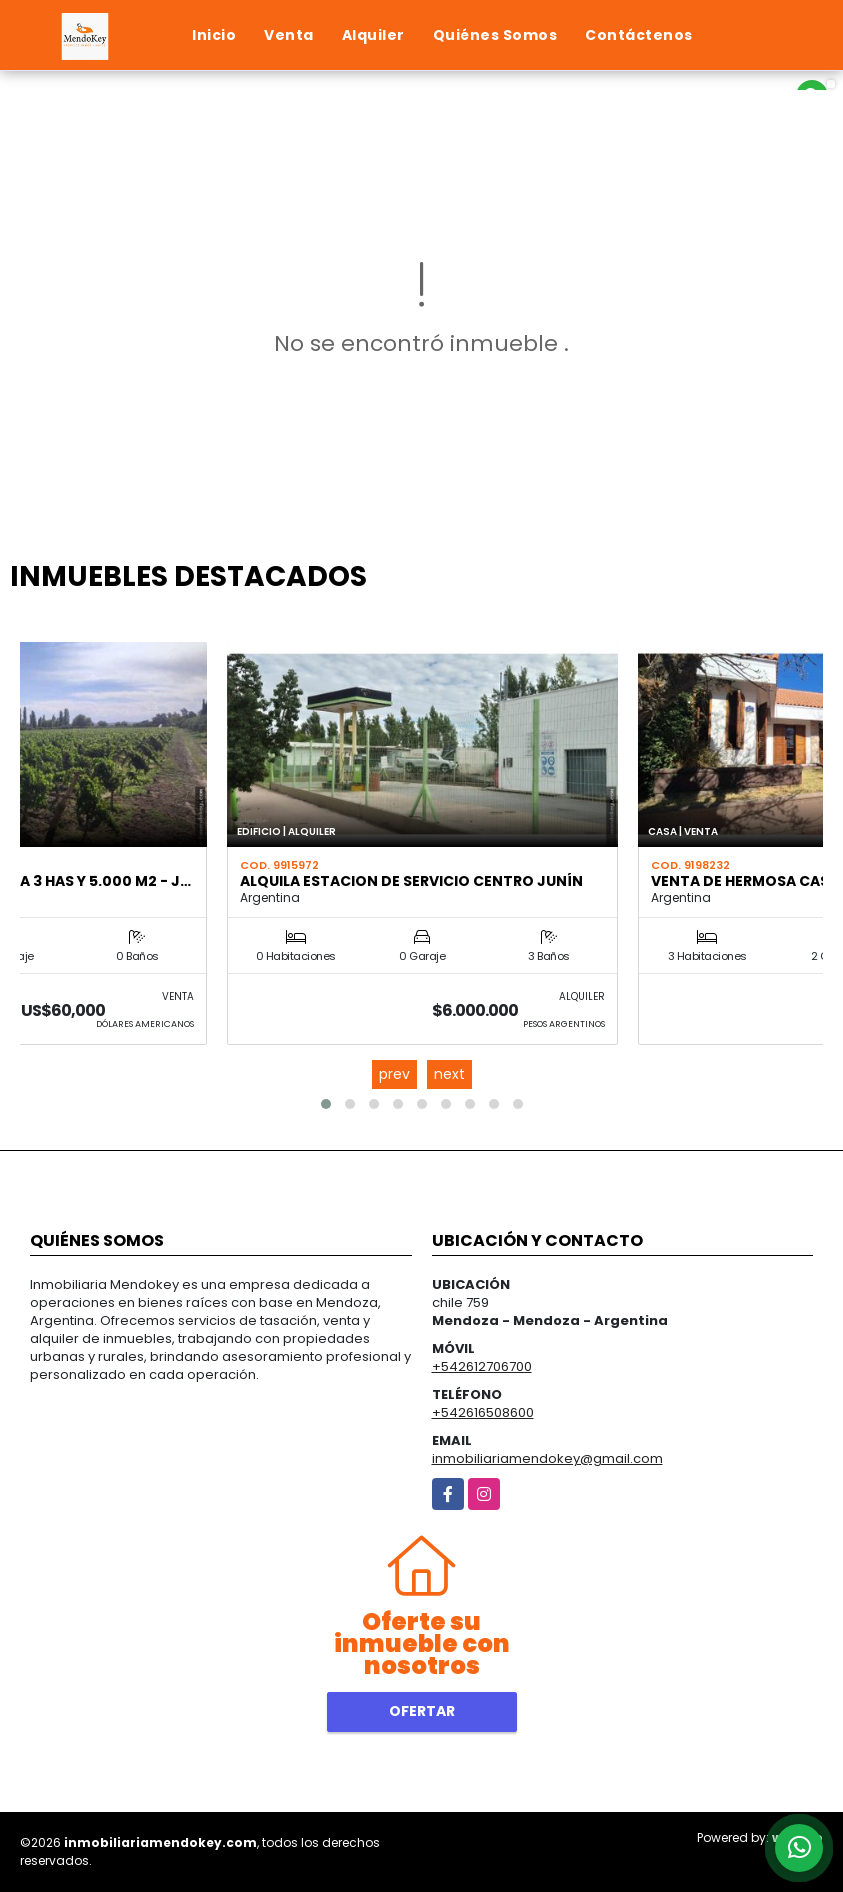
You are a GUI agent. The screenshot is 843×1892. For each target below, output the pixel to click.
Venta (289, 35)
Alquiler (373, 35)
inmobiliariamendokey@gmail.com (547, 1458)
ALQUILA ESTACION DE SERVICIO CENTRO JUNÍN (411, 881)
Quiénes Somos (495, 35)
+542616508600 (483, 1412)
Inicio (214, 35)
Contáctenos (639, 35)
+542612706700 (482, 1366)
